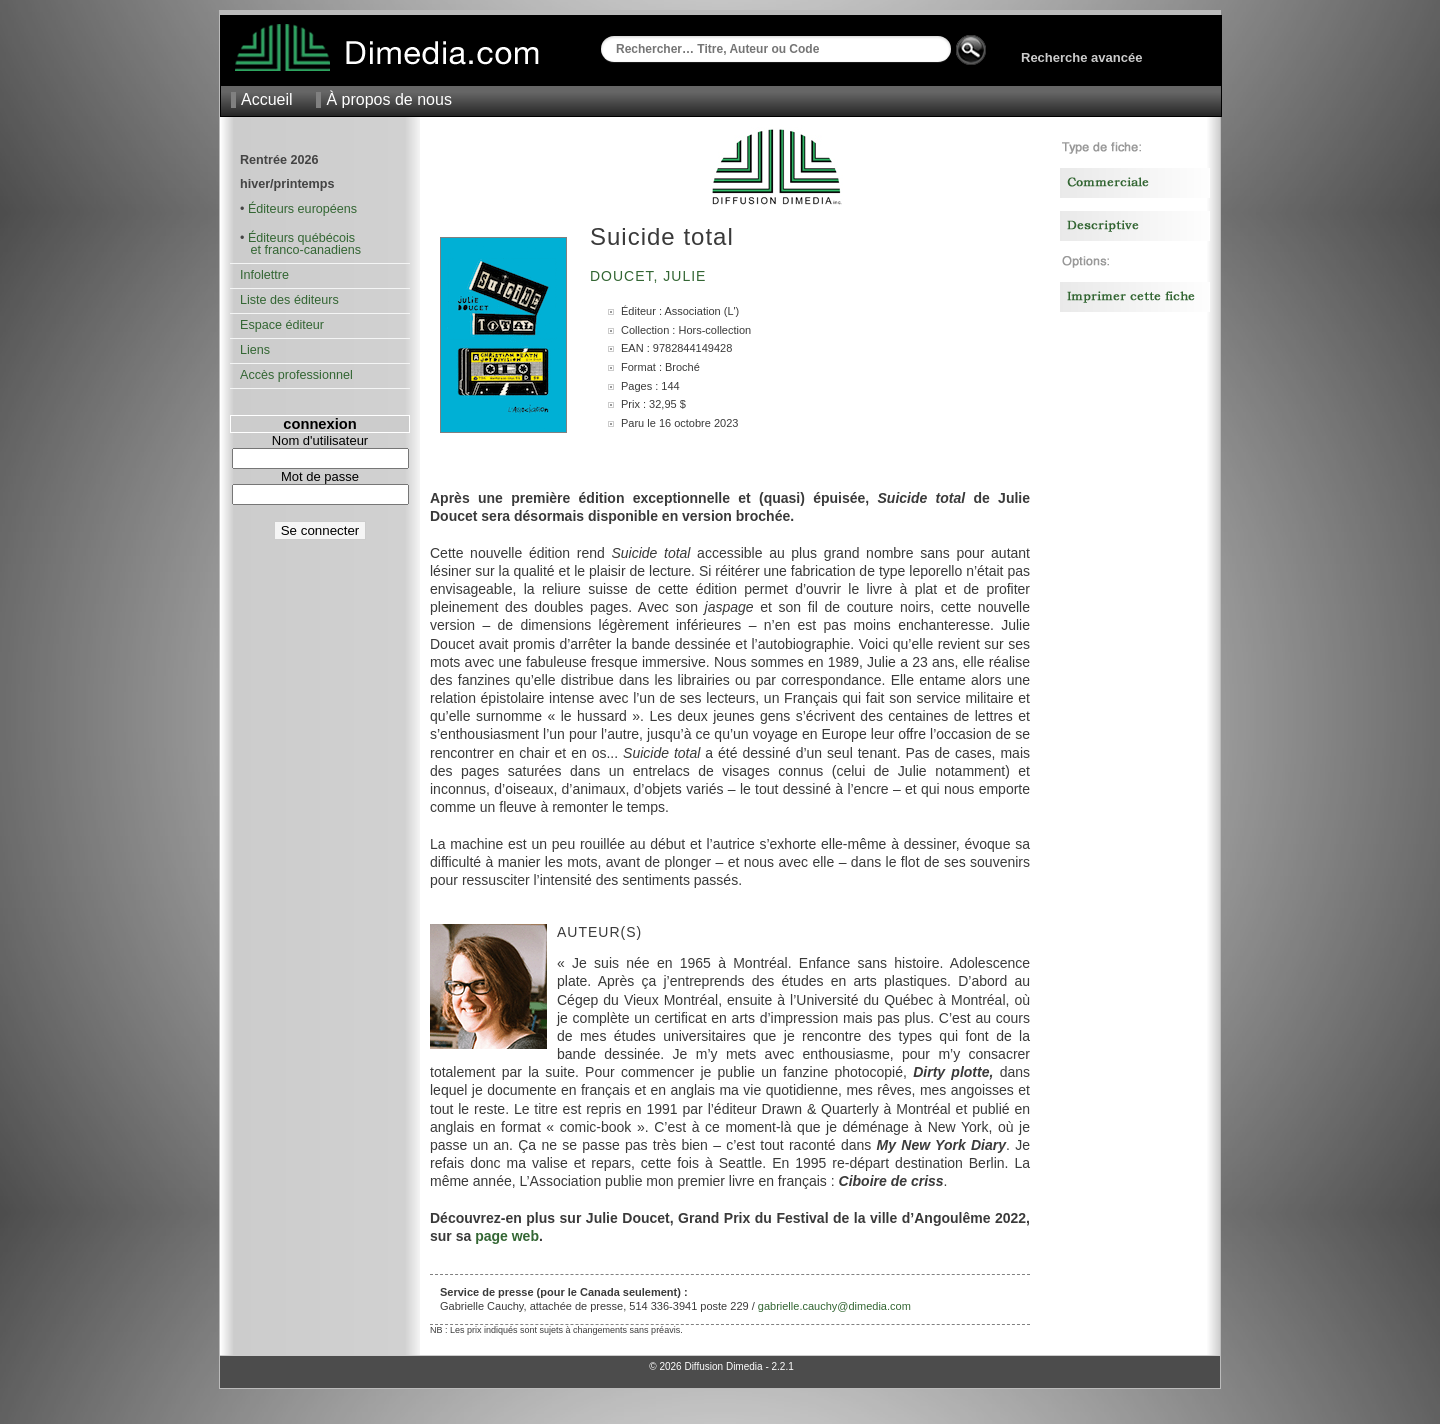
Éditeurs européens (302, 209)
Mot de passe (320, 476)
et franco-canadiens (300, 250)
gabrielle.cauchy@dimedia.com (834, 1306)
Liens (255, 350)
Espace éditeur (282, 325)
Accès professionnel (296, 375)
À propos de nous (388, 99)
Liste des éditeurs (289, 300)
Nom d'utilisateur (320, 440)
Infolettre (264, 275)
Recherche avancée (1081, 57)
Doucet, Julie (650, 276)
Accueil (267, 99)
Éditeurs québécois (301, 238)
